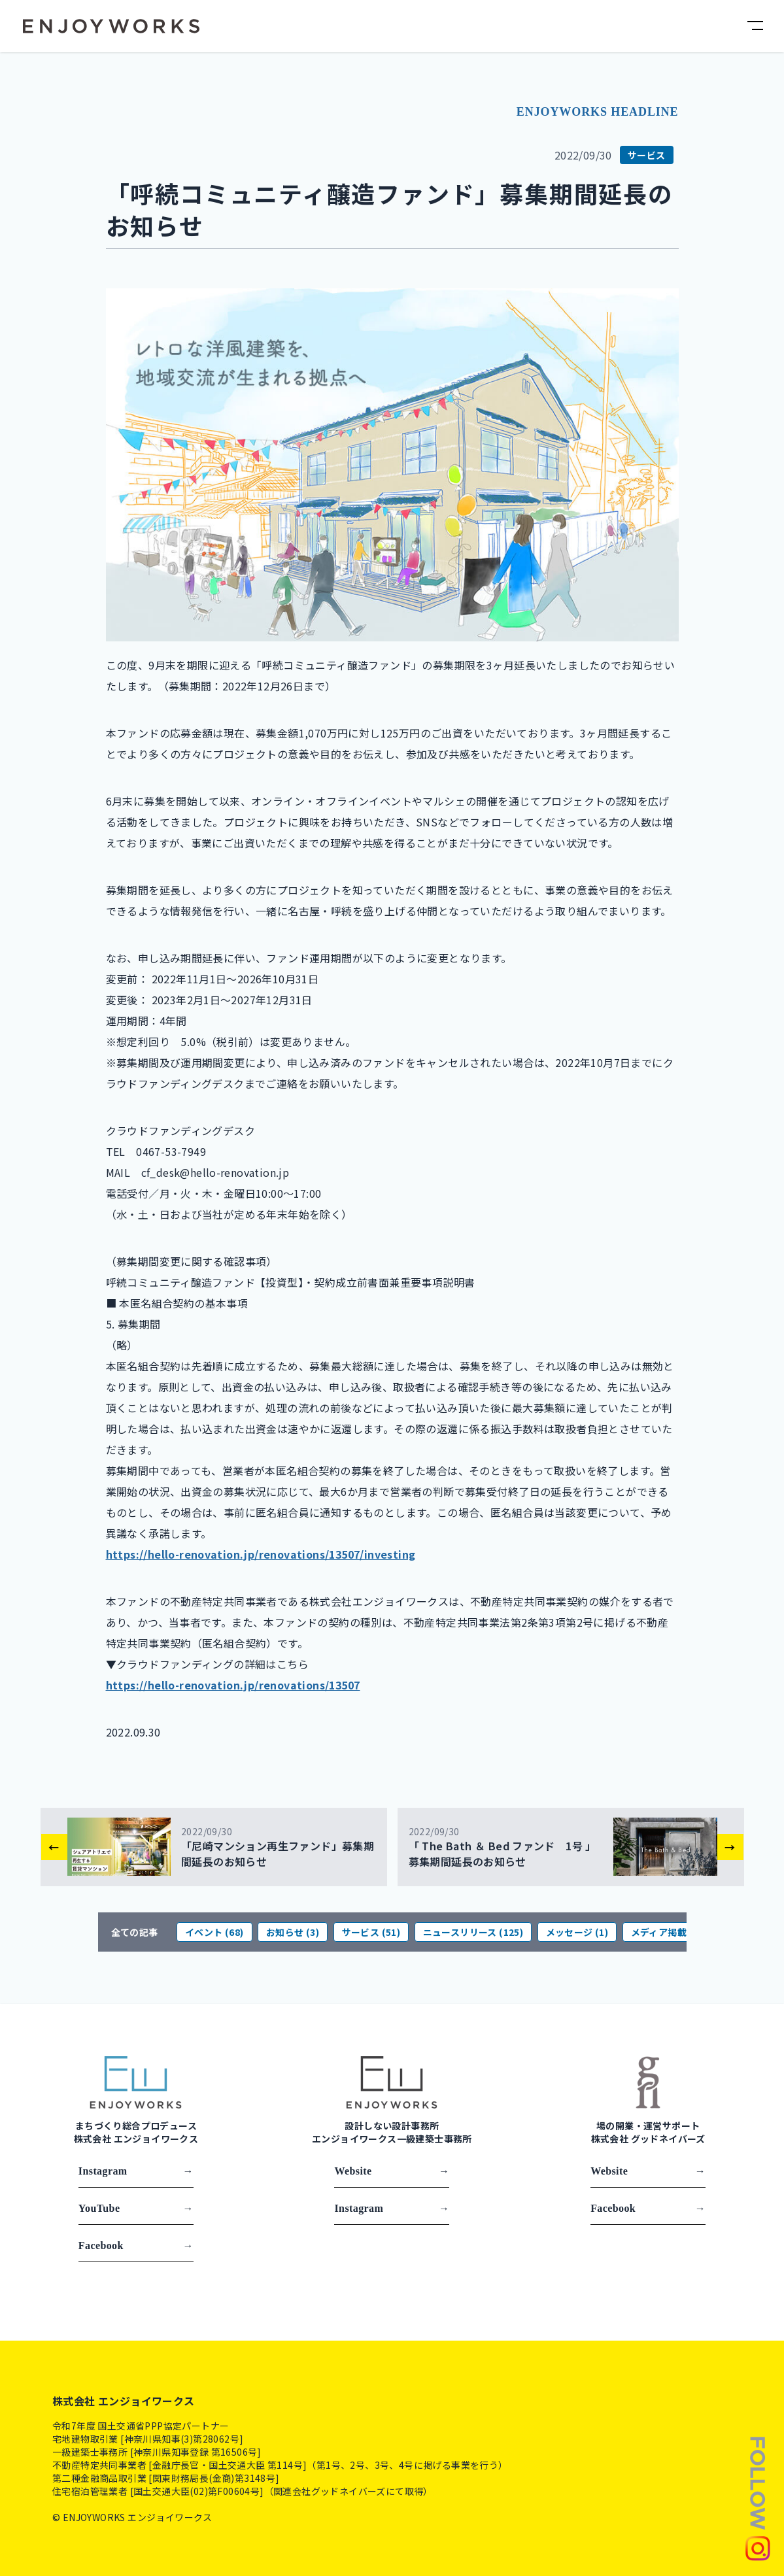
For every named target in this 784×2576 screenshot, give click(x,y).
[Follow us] (758, 2497)
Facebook (136, 2246)
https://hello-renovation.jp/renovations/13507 (233, 1685)
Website (391, 2171)
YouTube (136, 2208)
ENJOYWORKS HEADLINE (598, 111)
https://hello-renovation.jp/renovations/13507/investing (261, 1554)
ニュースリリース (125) (473, 1932)
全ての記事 (134, 1932)
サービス (647, 154)
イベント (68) (214, 1932)
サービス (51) (371, 1932)
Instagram (136, 2171)
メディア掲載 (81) (669, 1932)
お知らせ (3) (292, 1932)
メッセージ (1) (577, 1932)
